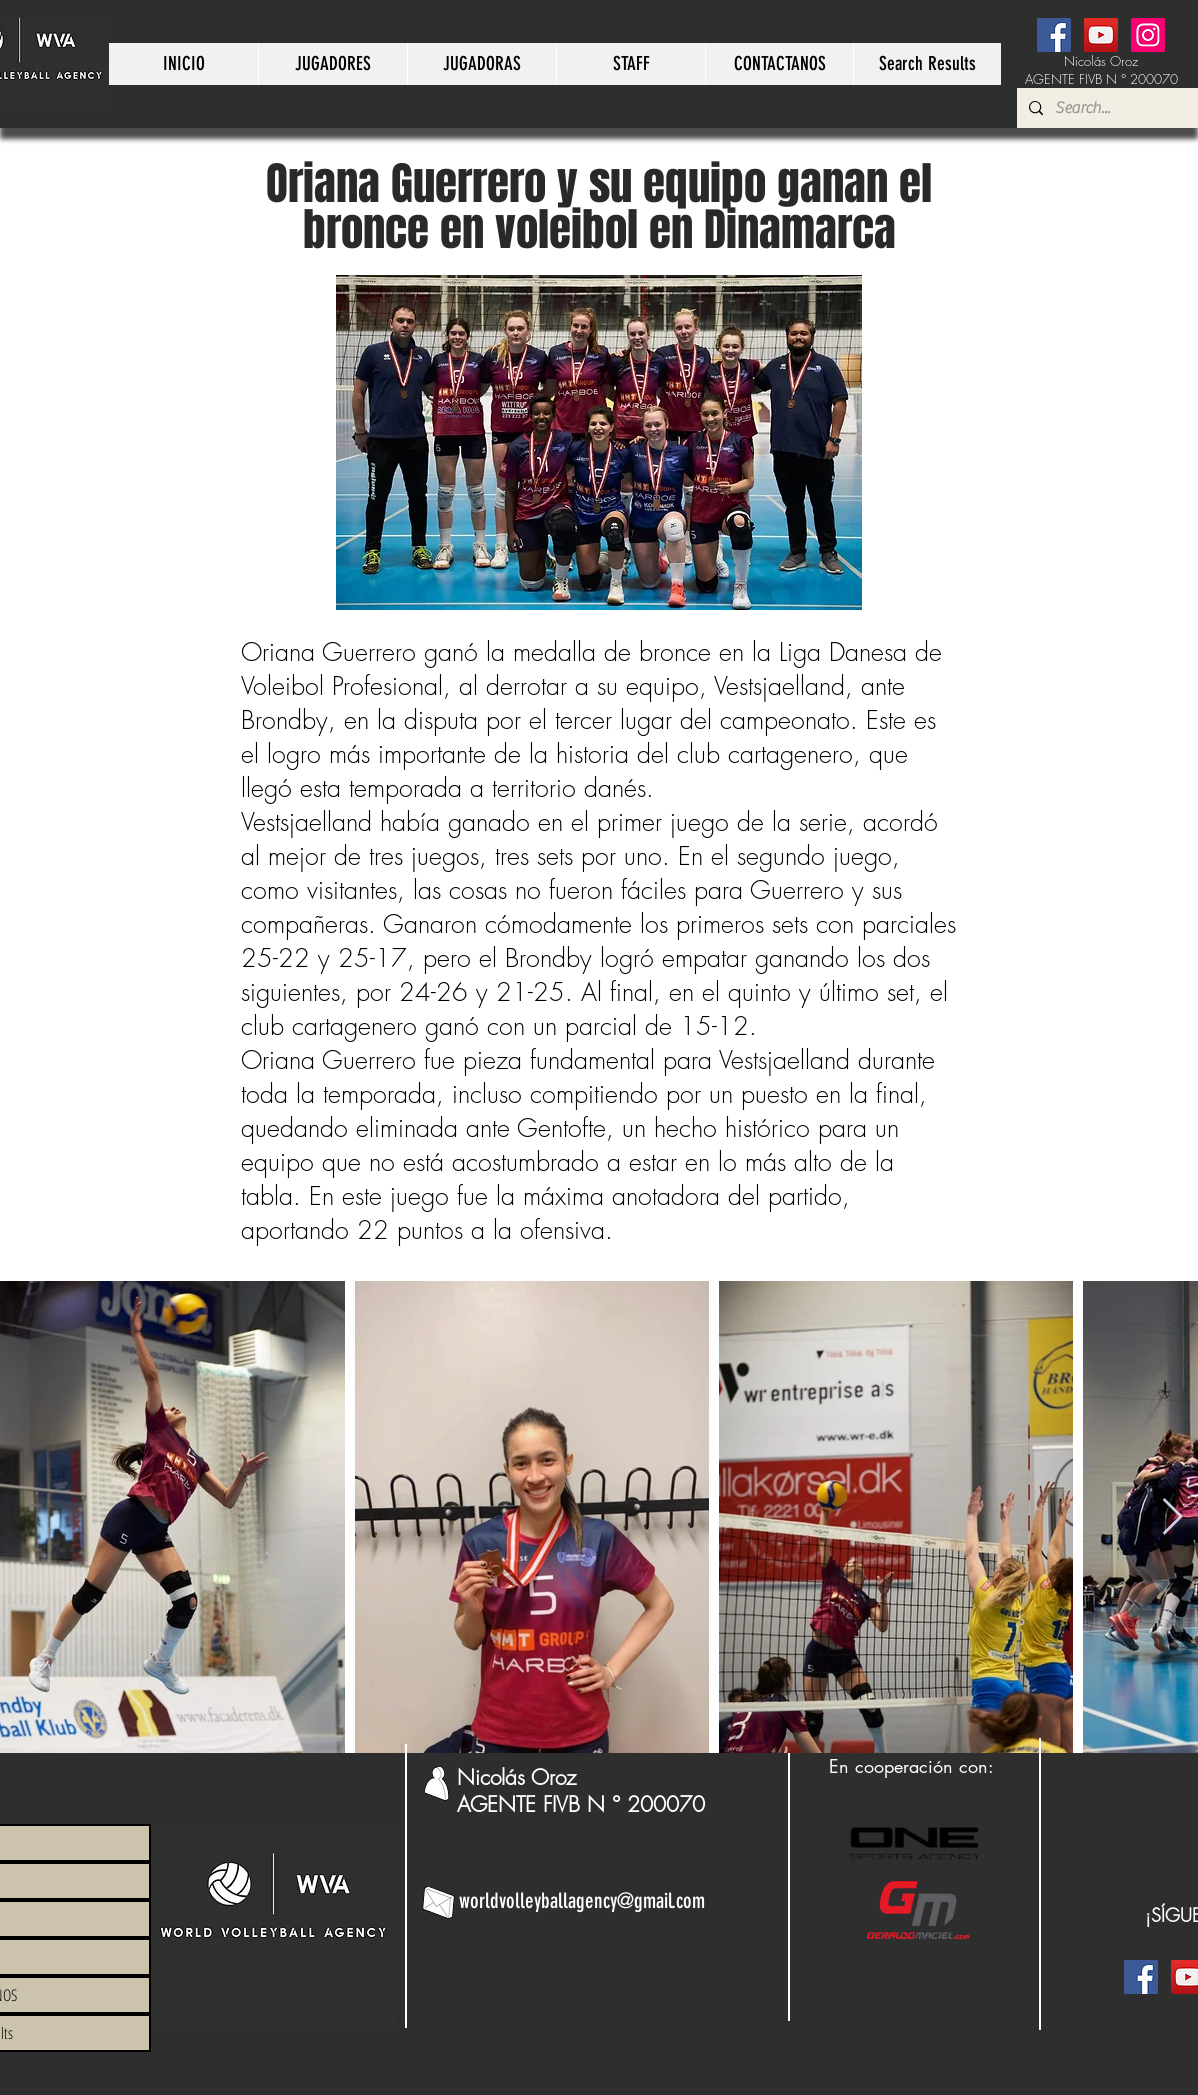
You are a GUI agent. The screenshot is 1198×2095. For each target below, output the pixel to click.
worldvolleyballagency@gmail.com (582, 1900)
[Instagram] (1148, 35)
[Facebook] (1054, 35)
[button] (332, 64)
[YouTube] (1101, 35)
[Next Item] (1172, 1517)
